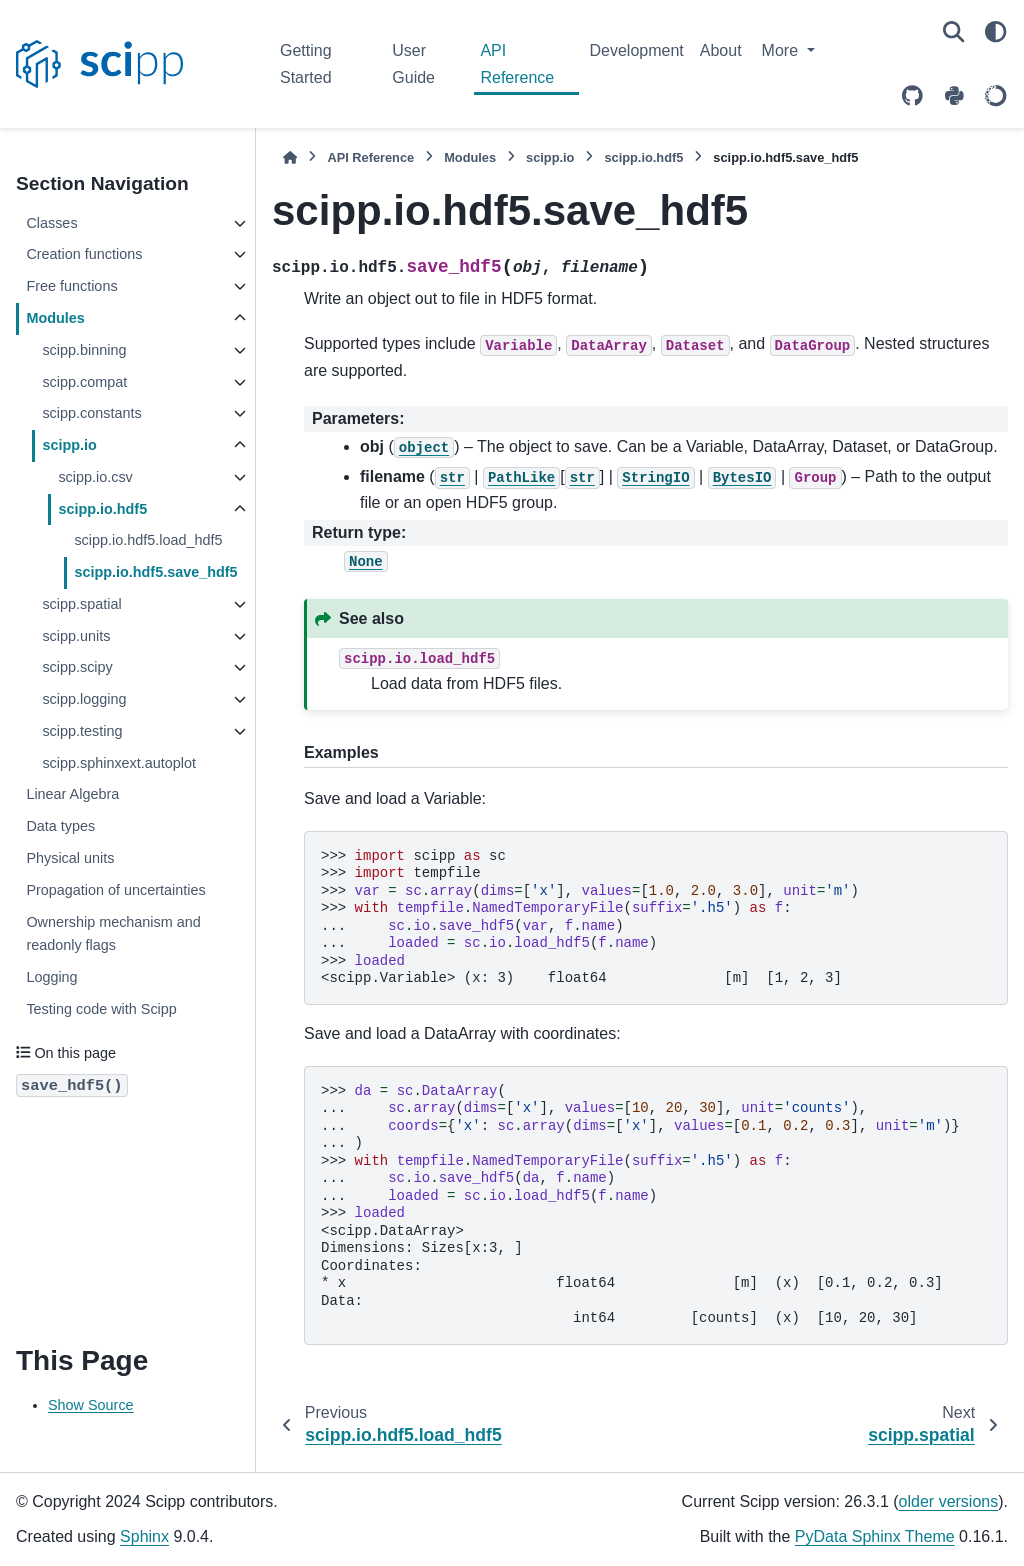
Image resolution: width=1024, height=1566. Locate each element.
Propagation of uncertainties (115, 890)
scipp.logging (84, 699)
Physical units (70, 858)
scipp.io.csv (95, 477)
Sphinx (144, 1536)
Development (636, 50)
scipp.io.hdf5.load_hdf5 (148, 540)
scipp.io (69, 445)
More (782, 50)
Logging (51, 977)
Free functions (71, 286)
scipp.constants (91, 413)
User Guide (413, 63)
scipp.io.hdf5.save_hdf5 (155, 572)
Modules (55, 318)
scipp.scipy (77, 667)
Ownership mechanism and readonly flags (113, 934)
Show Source (91, 1405)
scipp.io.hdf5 (102, 509)
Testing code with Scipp (101, 1009)
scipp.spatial (81, 604)
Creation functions (84, 254)
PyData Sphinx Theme (875, 1536)
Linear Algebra (72, 794)
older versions (949, 1501)
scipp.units (76, 636)
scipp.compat (84, 382)
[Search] (954, 32)
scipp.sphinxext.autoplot (119, 763)
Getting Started (306, 63)
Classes (51, 223)
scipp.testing (82, 731)
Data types (60, 826)
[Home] (290, 157)
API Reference (517, 63)
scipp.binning (84, 350)
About (721, 50)
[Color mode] (996, 32)
